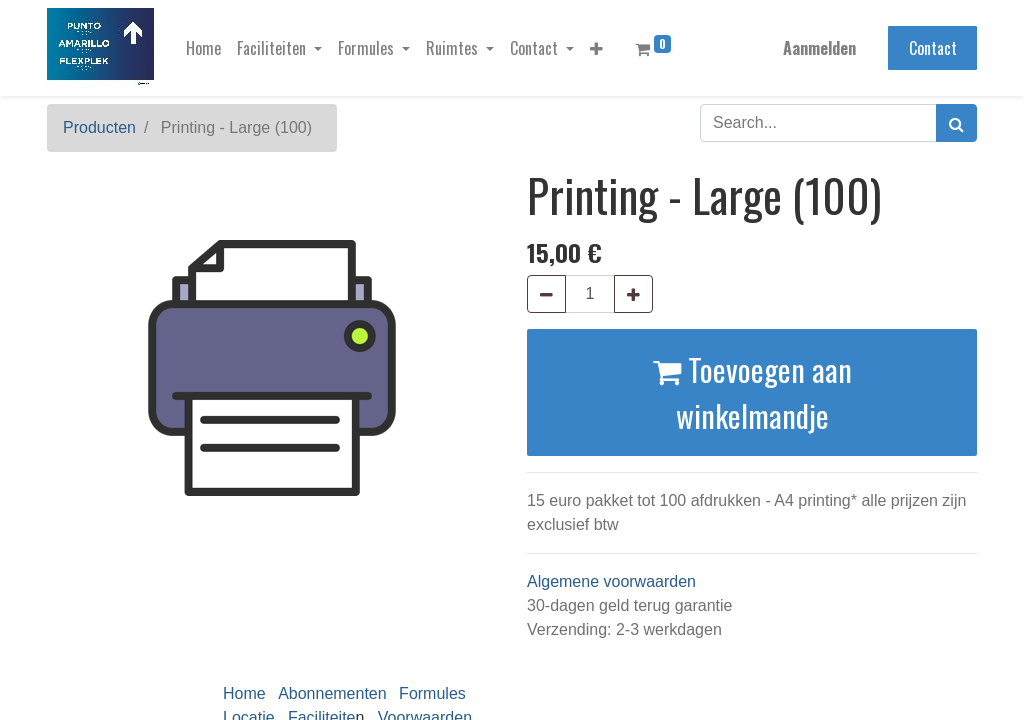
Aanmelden (819, 48)
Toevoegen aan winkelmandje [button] (752, 392)
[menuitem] (203, 48)
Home (244, 693)
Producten (99, 127)
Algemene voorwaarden (611, 581)
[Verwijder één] (546, 294)
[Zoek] (956, 123)
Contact (933, 48)
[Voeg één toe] (633, 294)
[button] (596, 48)
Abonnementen (332, 693)
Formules (432, 693)
